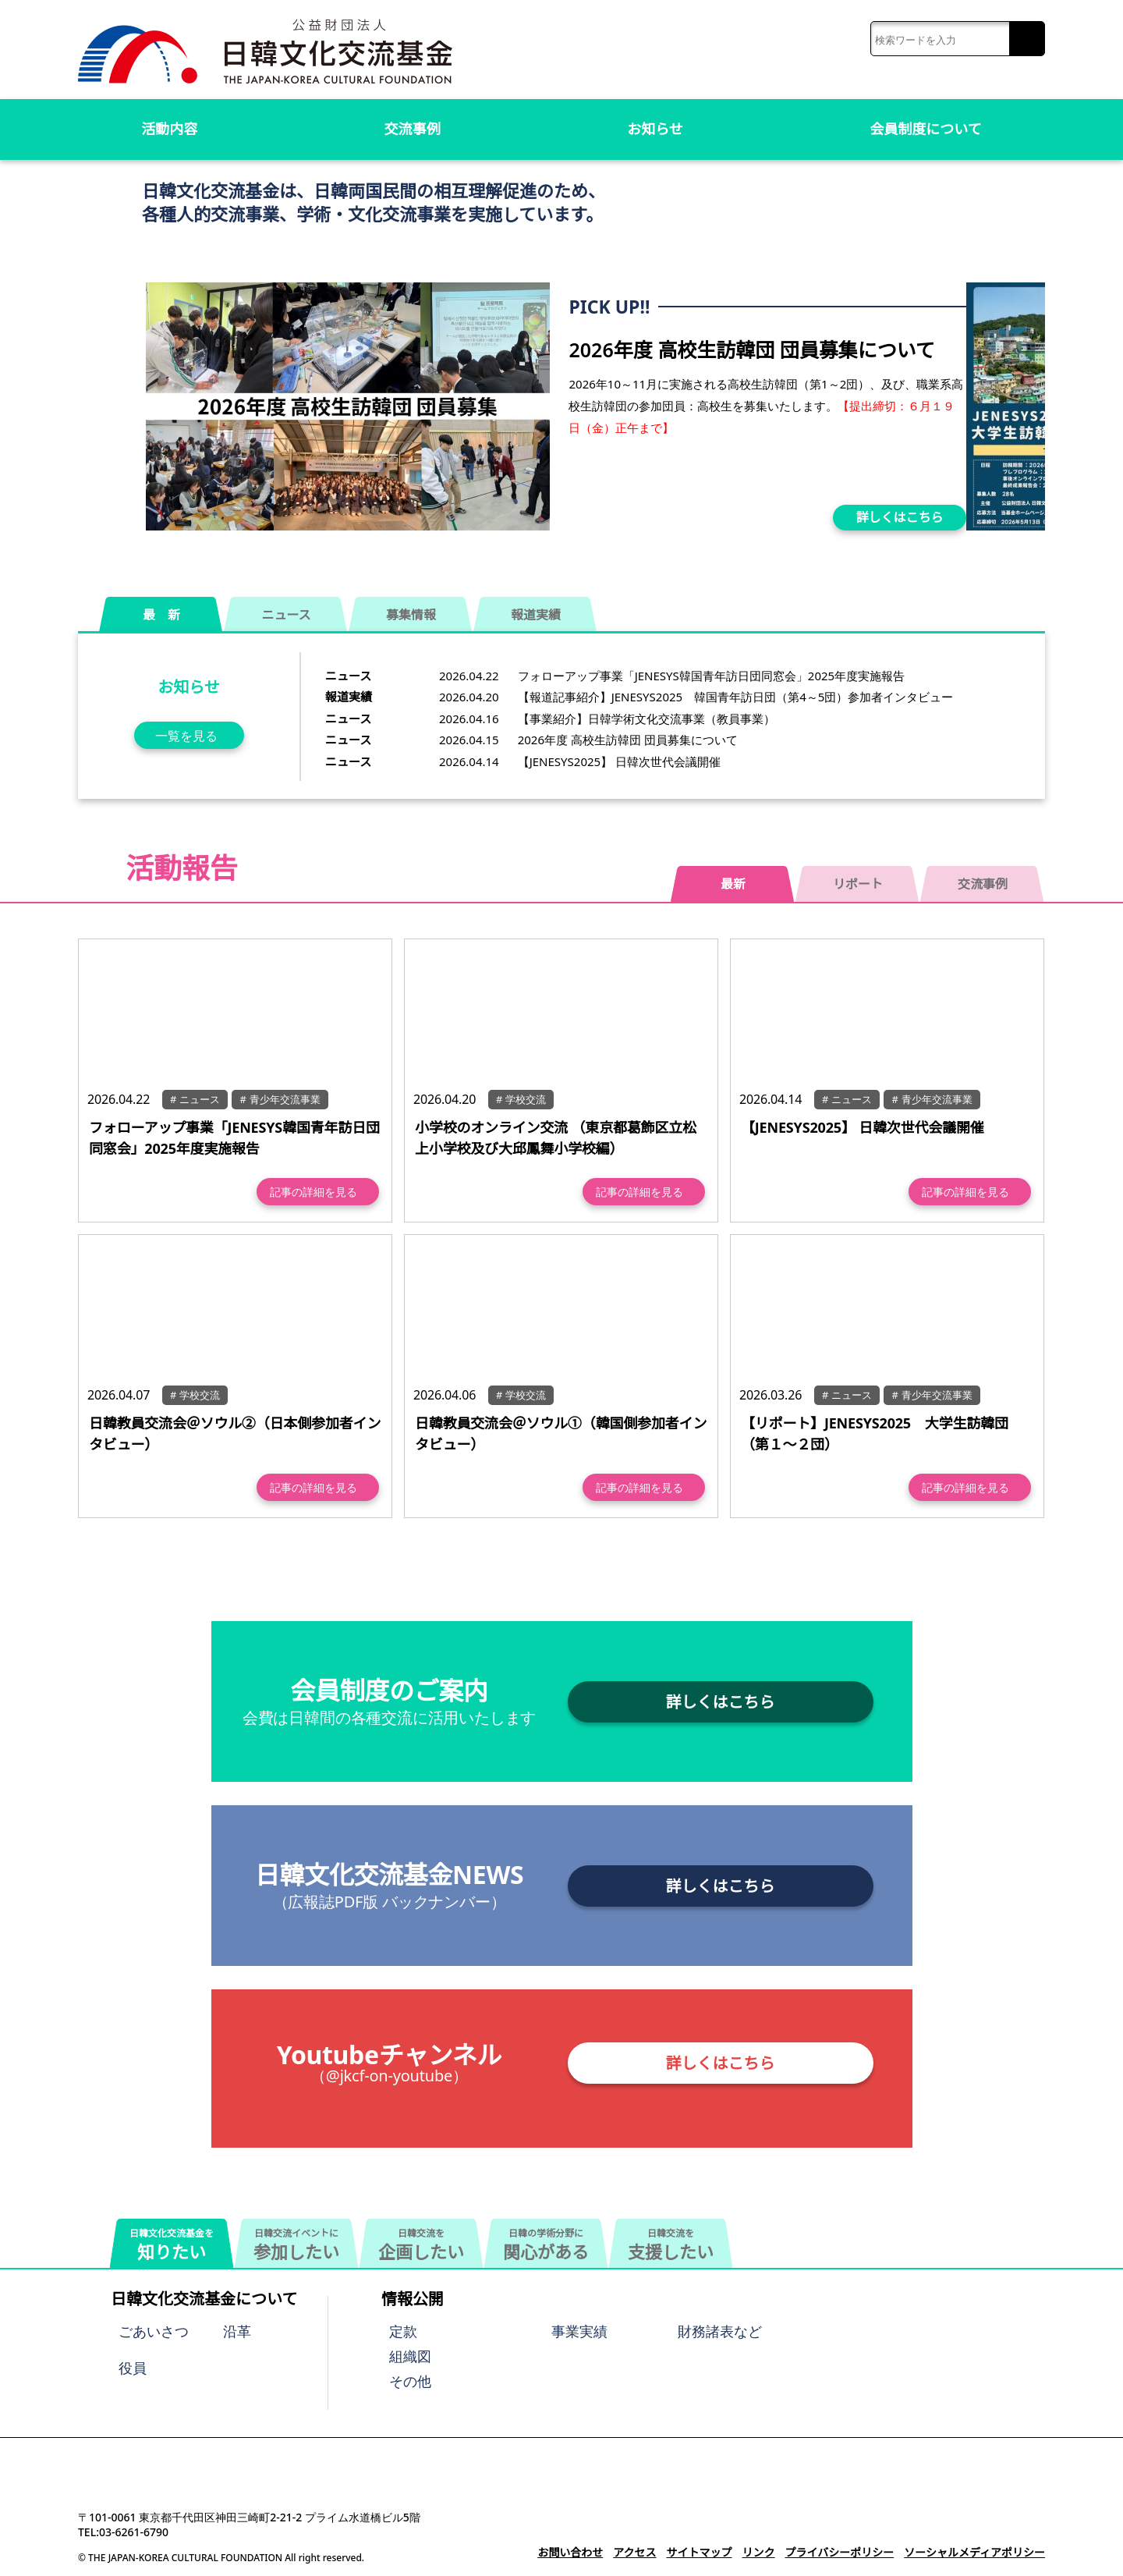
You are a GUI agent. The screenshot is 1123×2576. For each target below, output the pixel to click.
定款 (403, 2331)
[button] (1027, 402)
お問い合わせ (570, 2552)
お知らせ (655, 129)
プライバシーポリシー (839, 2552)
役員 (133, 2368)
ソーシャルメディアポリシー (974, 2552)
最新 (733, 884)
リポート (858, 884)
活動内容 (169, 129)
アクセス (634, 2552)
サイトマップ (699, 2552)
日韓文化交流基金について (204, 2298)
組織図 (410, 2356)
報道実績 (536, 614)
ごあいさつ (154, 2331)
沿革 (237, 2331)
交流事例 (412, 129)
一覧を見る (186, 735)
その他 (410, 2381)
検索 (1026, 39)
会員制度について (926, 129)
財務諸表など (720, 2331)
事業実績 (579, 2331)
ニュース (286, 614)
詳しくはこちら (900, 517)
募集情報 (411, 614)
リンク (758, 2552)
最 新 (161, 614)
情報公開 (412, 2298)
